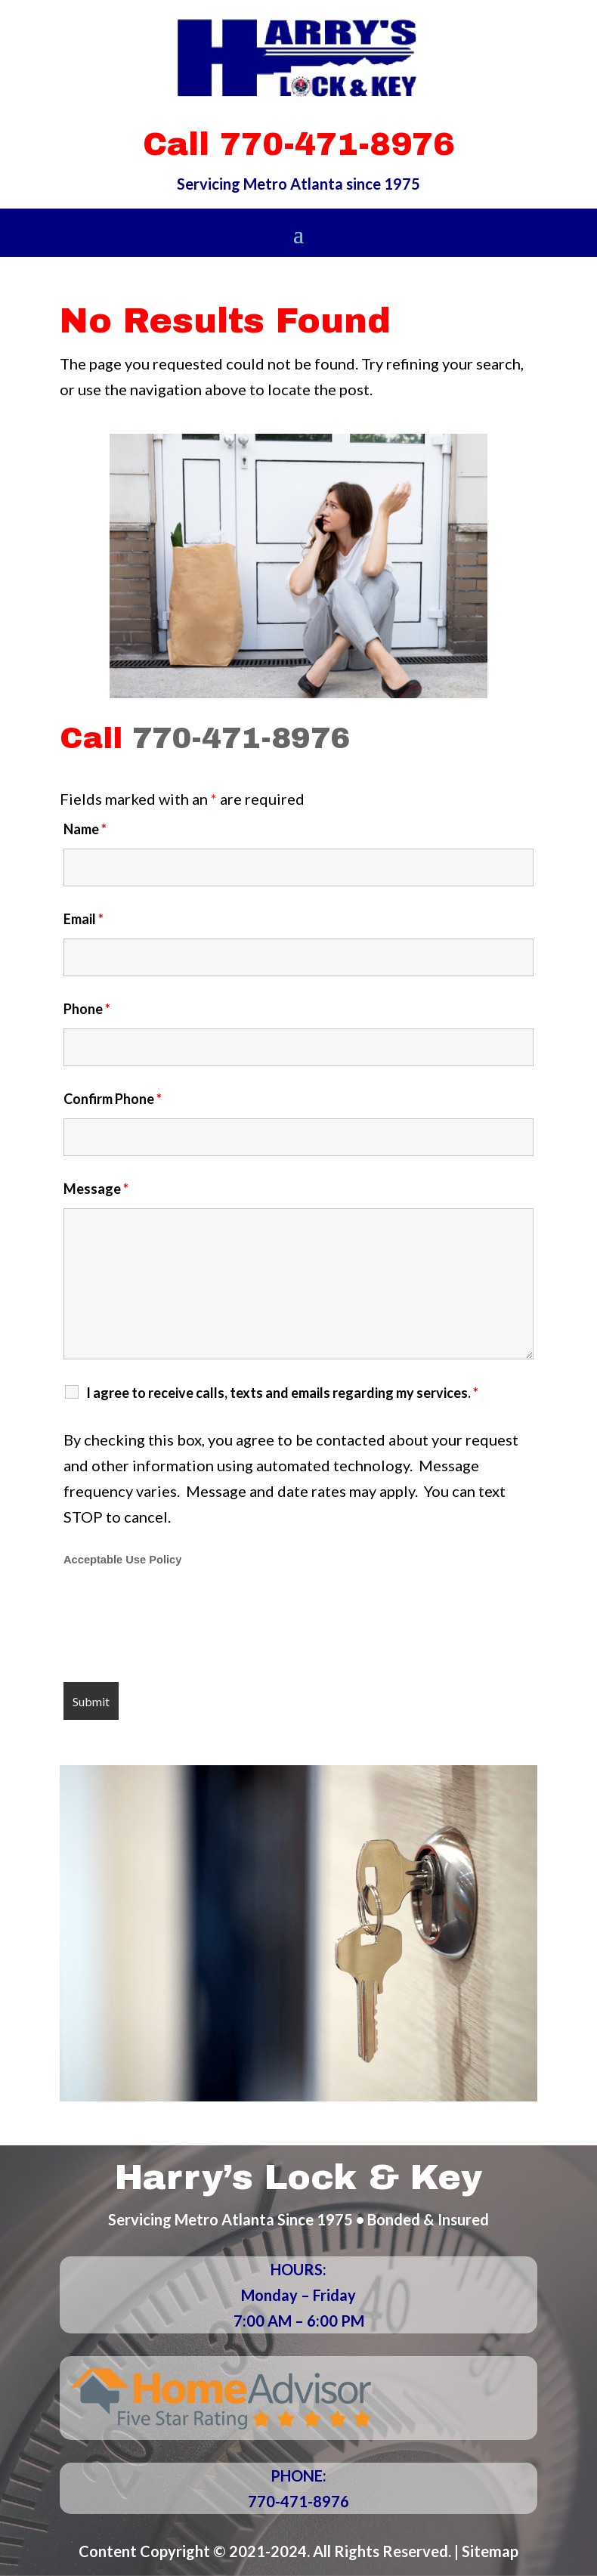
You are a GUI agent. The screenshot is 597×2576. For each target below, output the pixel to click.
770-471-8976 (241, 738)
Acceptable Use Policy (122, 1560)
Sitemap (490, 2551)
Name (85, 829)
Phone (86, 1008)
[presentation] (178, 1626)
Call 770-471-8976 (298, 144)
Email (83, 919)
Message (95, 1188)
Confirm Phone (112, 1098)
